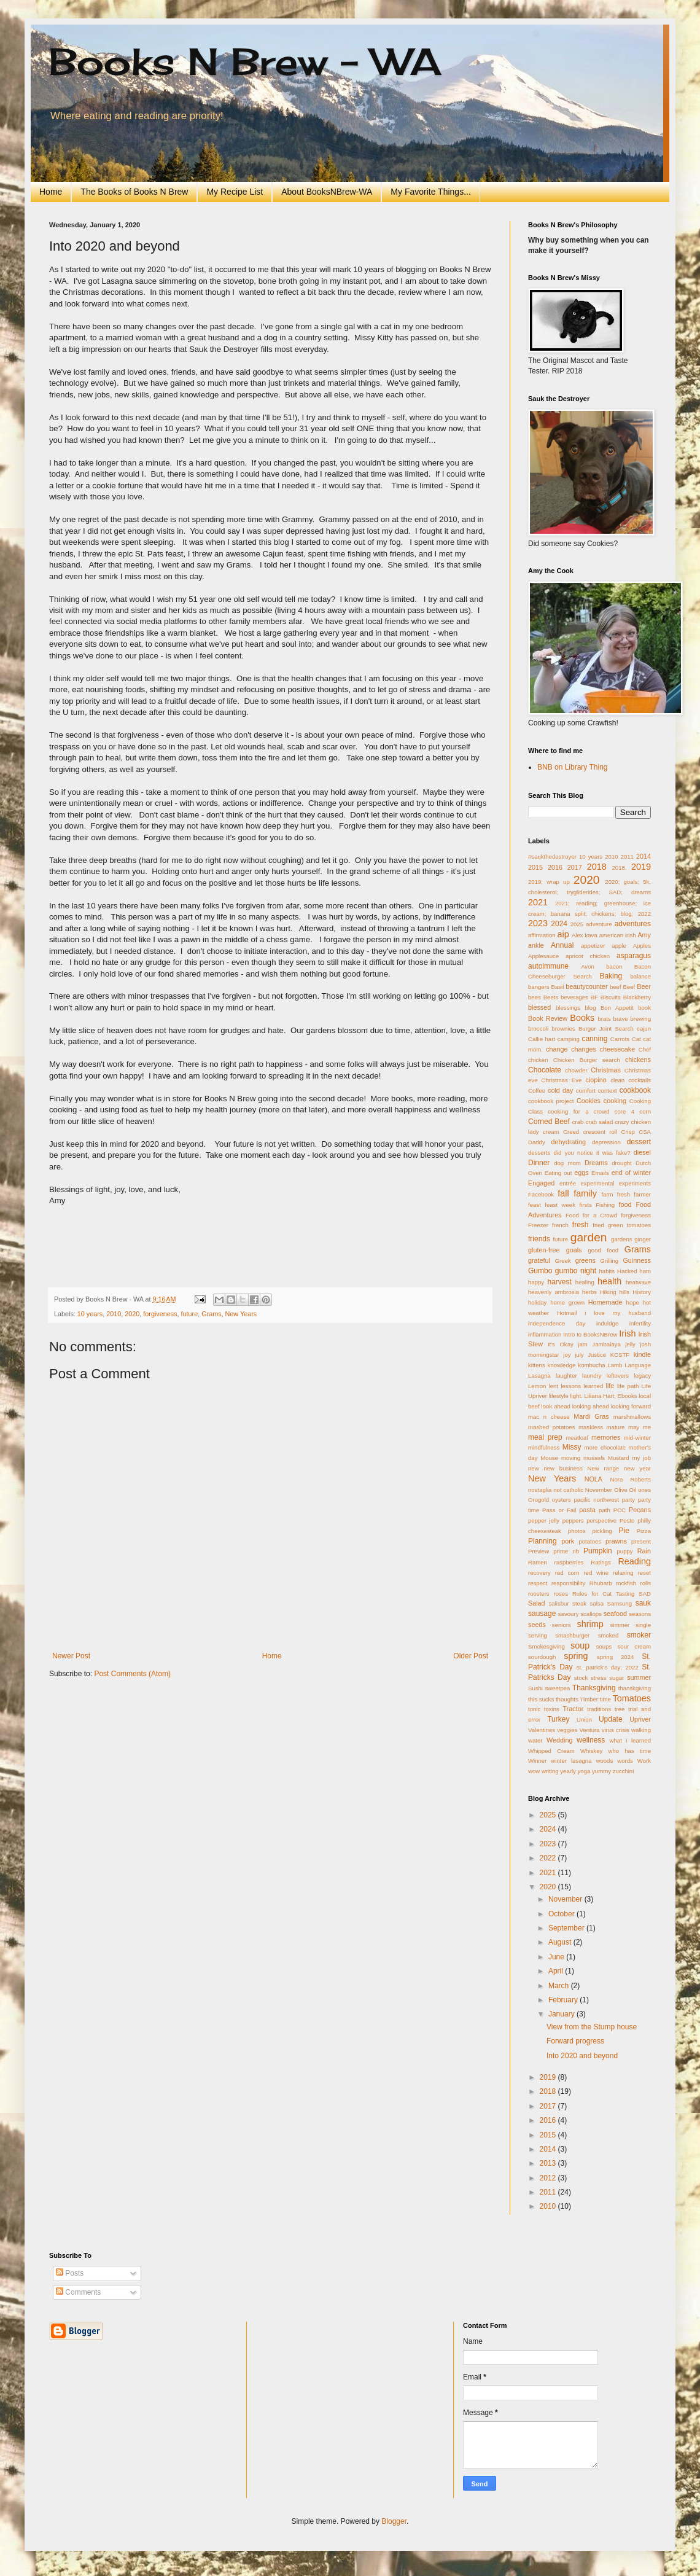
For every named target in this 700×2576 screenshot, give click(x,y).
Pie (624, 1530)
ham (645, 1271)
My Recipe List (234, 192)
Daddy (536, 1142)
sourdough (542, 1656)
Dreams (596, 1162)
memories (605, 1437)
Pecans (640, 1509)
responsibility (568, 1583)
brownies (563, 1028)
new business (562, 1468)
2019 (641, 867)
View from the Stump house (591, 2027)
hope (632, 1302)
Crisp (627, 1131)
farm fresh (615, 1194)
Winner (537, 1760)
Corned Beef (549, 1121)
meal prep (545, 1437)
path (604, 1510)
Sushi (535, 1688)
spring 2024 (615, 1656)
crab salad (599, 1121)
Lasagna (539, 1375)
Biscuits (611, 997)
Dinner (539, 1162)
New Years (241, 1313)
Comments (78, 2292)
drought (622, 1163)
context (607, 1090)
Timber (589, 1699)
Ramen (537, 1562)
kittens (536, 1365)
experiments (635, 1183)
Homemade (605, 1302)
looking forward (631, 1406)
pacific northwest (596, 1499)
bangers (539, 986)
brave (620, 1018)
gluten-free (544, 1250)
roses (561, 1593)
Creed (571, 1131)
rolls (645, 1583)
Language (637, 1365)
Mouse (549, 1457)
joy (566, 1354)
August (561, 1942)
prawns (616, 1541)
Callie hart (541, 1039)
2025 (576, 924)
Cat (636, 1039)
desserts (539, 1152)
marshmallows (632, 1416)
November (598, 1489)
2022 (644, 913)
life (610, 1385)
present (641, 1541)
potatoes (589, 1541)
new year (637, 1468)
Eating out (558, 1172)
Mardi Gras (591, 1416)
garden (588, 1237)
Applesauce (543, 956)
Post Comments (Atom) (132, 1673)
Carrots (619, 1039)
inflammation (544, 1334)
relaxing (623, 1572)
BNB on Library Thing (572, 767)
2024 (559, 923)
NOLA (593, 1479)
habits (607, 1271)
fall (563, 1193)
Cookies (589, 1100)
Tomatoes (632, 1698)
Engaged (541, 1183)
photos (577, 1531)
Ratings (601, 1562)
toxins (551, 1709)
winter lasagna (571, 1760)
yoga (584, 1771)
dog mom (567, 1163)
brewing (640, 1018)
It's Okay (561, 1344)
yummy (601, 1771)
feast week (560, 1204)
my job (641, 1457)
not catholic (568, 1489)
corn (645, 1111)
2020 (132, 1313)
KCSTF (619, 1354)
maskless (590, 1427)
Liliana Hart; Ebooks (610, 1395)
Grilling (609, 1260)
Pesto (627, 1520)
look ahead (556, 1406)
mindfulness (543, 1447)
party (628, 1499)
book (644, 1007)
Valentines (541, 1730)
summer (639, 1677)
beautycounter (586, 986)
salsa (597, 1603)
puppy (625, 1551)
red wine (596, 1572)
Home (50, 192)
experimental (597, 1183)
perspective (601, 1520)
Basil (557, 986)
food (625, 1204)
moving (570, 1457)
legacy (642, 1375)
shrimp (590, 1624)
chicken (538, 1059)
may (633, 1427)
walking (641, 1730)
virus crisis (615, 1730)
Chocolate (544, 1070)
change (556, 1049)
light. (576, 1395)
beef (615, 986)
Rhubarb (600, 1583)
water (535, 1740)
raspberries (569, 1562)
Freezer (538, 1225)
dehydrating (568, 1142)
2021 (538, 902)
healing (584, 1282)
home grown (567, 1302)
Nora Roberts (630, 1479)
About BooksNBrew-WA (326, 192)
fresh (580, 1224)
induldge (607, 1323)
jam (582, 1344)
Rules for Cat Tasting (603, 1593)
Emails (600, 1172)
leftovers (618, 1375)
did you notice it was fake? (591, 1152)
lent (553, 1386)
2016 (555, 867)
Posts (70, 2273)
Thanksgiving (594, 1688)
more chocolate (605, 1447)
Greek (563, 1260)
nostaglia (539, 1489)
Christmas (606, 1070)
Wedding (559, 1740)
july (579, 1354)
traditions (599, 1709)
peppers (573, 1520)
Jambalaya (606, 1344)
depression (606, 1142)
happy (536, 1282)
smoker (639, 1635)
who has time (629, 1750)
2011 (627, 856)
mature (616, 1427)
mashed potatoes (551, 1427)
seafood (615, 1613)
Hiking (608, 1292)
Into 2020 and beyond (582, 2055)
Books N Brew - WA (245, 61)
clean (617, 1080)
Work (644, 1760)
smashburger (572, 1635)
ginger (642, 1239)
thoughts (567, 1699)
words (625, 1760)
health (609, 1281)
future (189, 1313)
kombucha (591, 1365)
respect (537, 1583)
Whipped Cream (551, 1750)
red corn (567, 1572)
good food (603, 1250)
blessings (568, 1007)
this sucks (541, 1699)
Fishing (605, 1204)
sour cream (634, 1646)
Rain (644, 1551)
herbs (589, 1292)
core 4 (624, 1111)
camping (569, 1039)
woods (604, 1760)
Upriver (640, 1719)
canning (594, 1038)
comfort (586, 1090)
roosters (539, 1593)
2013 (549, 2163)
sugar (616, 1677)
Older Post (470, 1656)
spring (576, 1656)
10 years (90, 1313)
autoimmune (548, 966)
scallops (591, 1613)
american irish (617, 935)
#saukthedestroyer (552, 856)
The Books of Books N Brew (134, 192)
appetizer (593, 945)
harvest (559, 1282)
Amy (644, 935)
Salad (536, 1603)
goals (574, 1250)
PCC (619, 1510)
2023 (538, 923)
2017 (574, 867)
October (562, 1914)
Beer (644, 986)
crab (578, 1121)
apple (619, 945)
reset (644, 1572)
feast (534, 1204)
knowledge (562, 1365)
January (562, 2014)
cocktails (639, 1080)
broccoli (538, 1028)
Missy (571, 1447)
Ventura (589, 1730)
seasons (640, 1613)
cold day (561, 1090)
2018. (619, 867)
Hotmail (567, 1312)
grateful (539, 1260)
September (567, 1928)
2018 (597, 867)
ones (644, 1489)
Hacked (627, 1271)
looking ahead (590, 1406)
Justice (597, 1354)
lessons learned (582, 1386)
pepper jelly (543, 1520)
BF (594, 997)
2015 (535, 867)
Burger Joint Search (606, 1028)
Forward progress (575, 2041)
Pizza (644, 1531)
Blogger (393, 2521)
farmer (642, 1194)
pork (567, 1541)
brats (603, 1018)
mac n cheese (549, 1416)
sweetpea (557, 1688)
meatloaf (577, 1437)
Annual (562, 945)
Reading (634, 1561)
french (560, 1225)
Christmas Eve (562, 1080)
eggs (581, 1172)
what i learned (630, 1740)
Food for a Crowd (591, 1215)
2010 (113, 1313)
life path (628, 1386)
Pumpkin (597, 1551)
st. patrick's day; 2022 (608, 1667)
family (585, 1193)
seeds (537, 1624)
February (564, 2000)
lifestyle (559, 1395)
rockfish (626, 1583)
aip (563, 934)
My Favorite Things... (430, 192)
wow (534, 1771)
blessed (539, 1007)
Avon (587, 966)
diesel (642, 1152)
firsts (585, 1204)
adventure (599, 924)
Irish (627, 1333)
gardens (621, 1239)
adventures (633, 923)
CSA (645, 1131)
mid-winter (637, 1437)
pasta (587, 1509)
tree (620, 1709)
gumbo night (575, 1271)
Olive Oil (625, 1489)
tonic (534, 1709)
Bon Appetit (617, 1007)
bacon (614, 966)
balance (640, 976)
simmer (619, 1625)
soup (579, 1645)
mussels (594, 1457)
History (641, 1292)
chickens (638, 1059)
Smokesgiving (546, 1646)
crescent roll (600, 1131)
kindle (642, 1354)
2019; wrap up (549, 881)
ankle (536, 945)
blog (590, 1007)
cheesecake (618, 1049)
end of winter (631, 1172)
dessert (639, 1142)
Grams (211, 1313)
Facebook (541, 1194)
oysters (561, 1499)
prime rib (566, 1551)
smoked (608, 1635)
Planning (542, 1541)
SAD (645, 1593)
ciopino (596, 1079)
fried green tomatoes (622, 1225)
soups (604, 1646)
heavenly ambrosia (553, 1292)
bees (534, 997)
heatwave (638, 1282)
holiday (537, 1302)
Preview (538, 1551)
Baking (610, 976)
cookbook (635, 1090)
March (559, 1985)
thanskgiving (634, 1688)
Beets (551, 997)
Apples (642, 945)
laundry (591, 1375)
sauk (643, 1603)
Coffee (536, 1090)
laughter (566, 1375)
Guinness (637, 1260)
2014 (643, 856)
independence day (556, 1323)
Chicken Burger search (586, 1059)
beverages (574, 997)
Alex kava (584, 935)
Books (582, 1018)
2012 (549, 2178)
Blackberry (637, 997)
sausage (542, 1613)
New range (604, 1468)
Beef (629, 986)
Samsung (619, 1603)
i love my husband (618, 1312)
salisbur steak (568, 1603)
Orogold (538, 1499)
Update (611, 1719)
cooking (615, 1100)
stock (581, 1677)
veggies (567, 1730)
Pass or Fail (559, 1510)
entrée (567, 1183)
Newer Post (71, 1656)
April (556, 1971)
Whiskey (591, 1750)
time (605, 1699)
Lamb (614, 1365)
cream (551, 1131)
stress (599, 1677)
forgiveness (160, 1313)
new (533, 1468)
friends (539, 1239)
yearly (568, 1771)
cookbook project (551, 1101)
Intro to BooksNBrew (590, 1334)
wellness (591, 1740)
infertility (640, 1323)
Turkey (558, 1719)
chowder (576, 1070)
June (557, 1957)
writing (550, 1771)
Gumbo (540, 1271)
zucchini (623, 1771)
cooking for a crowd (578, 1111)
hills (625, 1292)
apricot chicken (588, 956)
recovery (539, 1572)
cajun (644, 1028)
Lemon (537, 1386)
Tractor (573, 1708)
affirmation (542, 935)
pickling (602, 1531)
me (647, 1427)
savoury (568, 1613)
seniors (561, 1625)
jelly (630, 1344)
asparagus (633, 955)
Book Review (547, 1018)
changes (583, 1049)
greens (585, 1260)
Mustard (618, 1457)
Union (584, 1719)
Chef (645, 1049)
